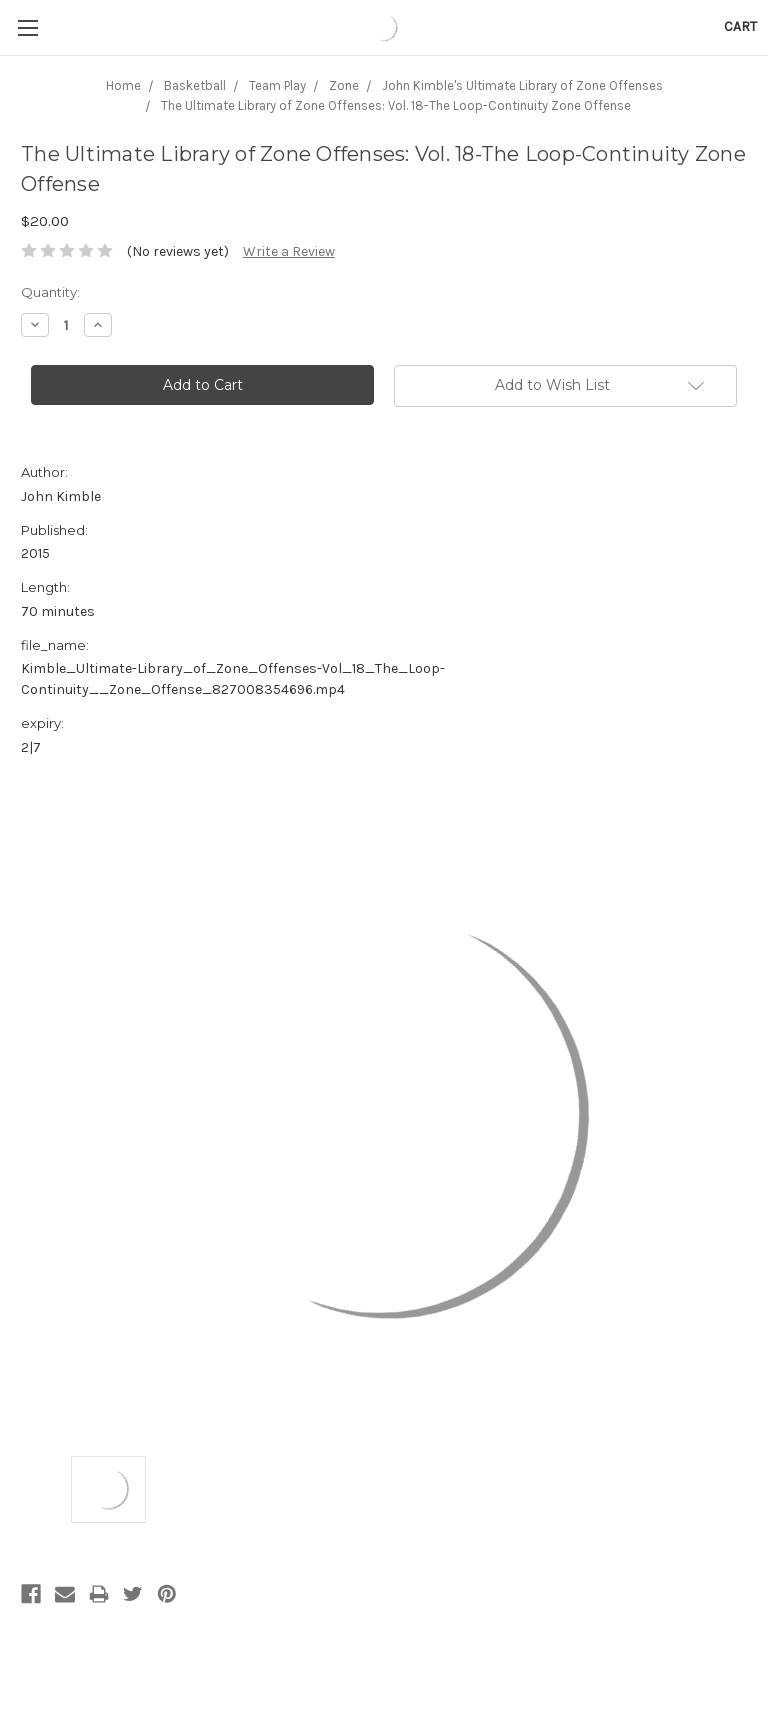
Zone (344, 85)
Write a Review (289, 251)
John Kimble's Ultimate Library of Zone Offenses (522, 85)
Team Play (277, 85)
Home (123, 85)
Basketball (195, 85)
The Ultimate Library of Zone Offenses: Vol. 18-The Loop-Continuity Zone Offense (396, 105)
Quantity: (50, 292)
